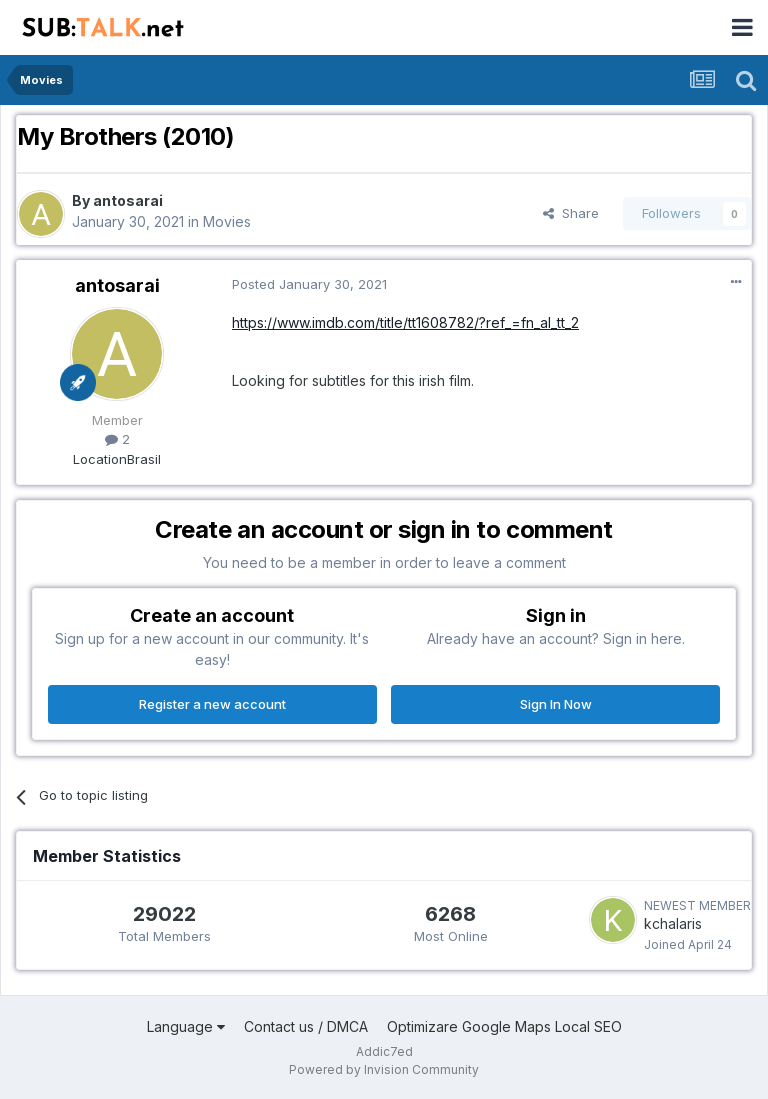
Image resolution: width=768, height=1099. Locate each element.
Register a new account (212, 704)
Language (186, 1026)
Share (571, 213)
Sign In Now (556, 704)
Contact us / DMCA (306, 1026)
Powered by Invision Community (384, 1069)
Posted (309, 284)
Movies (227, 221)
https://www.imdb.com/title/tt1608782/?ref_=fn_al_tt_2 (405, 322)
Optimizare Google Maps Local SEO (504, 1026)
